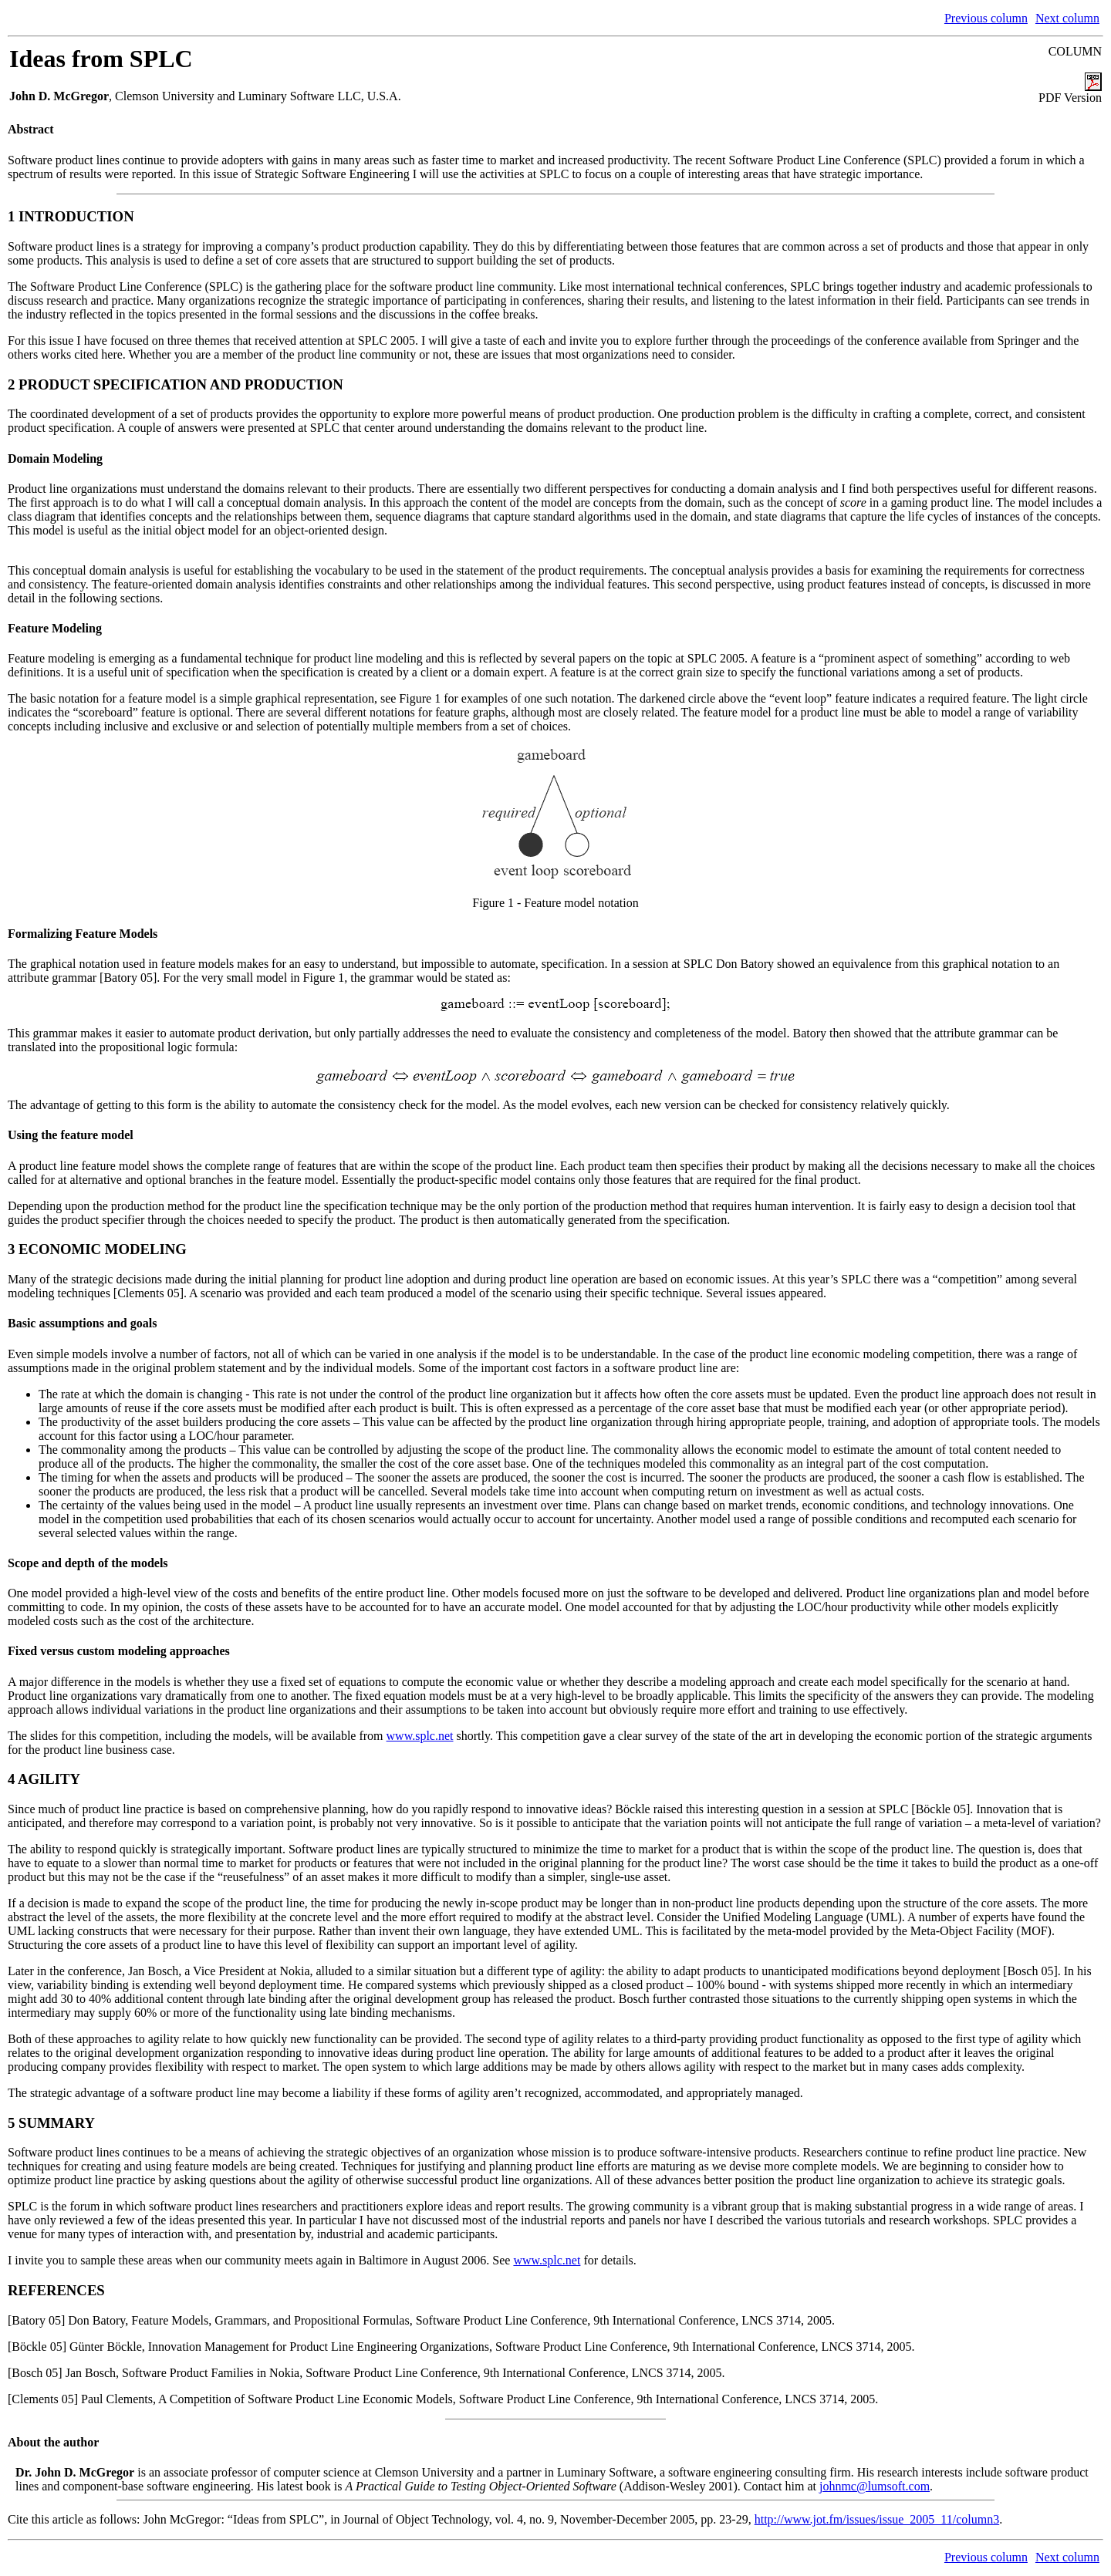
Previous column (986, 18)
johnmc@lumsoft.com (874, 2486)
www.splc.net (420, 1735)
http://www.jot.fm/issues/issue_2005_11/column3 (877, 2519)
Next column (1067, 18)
